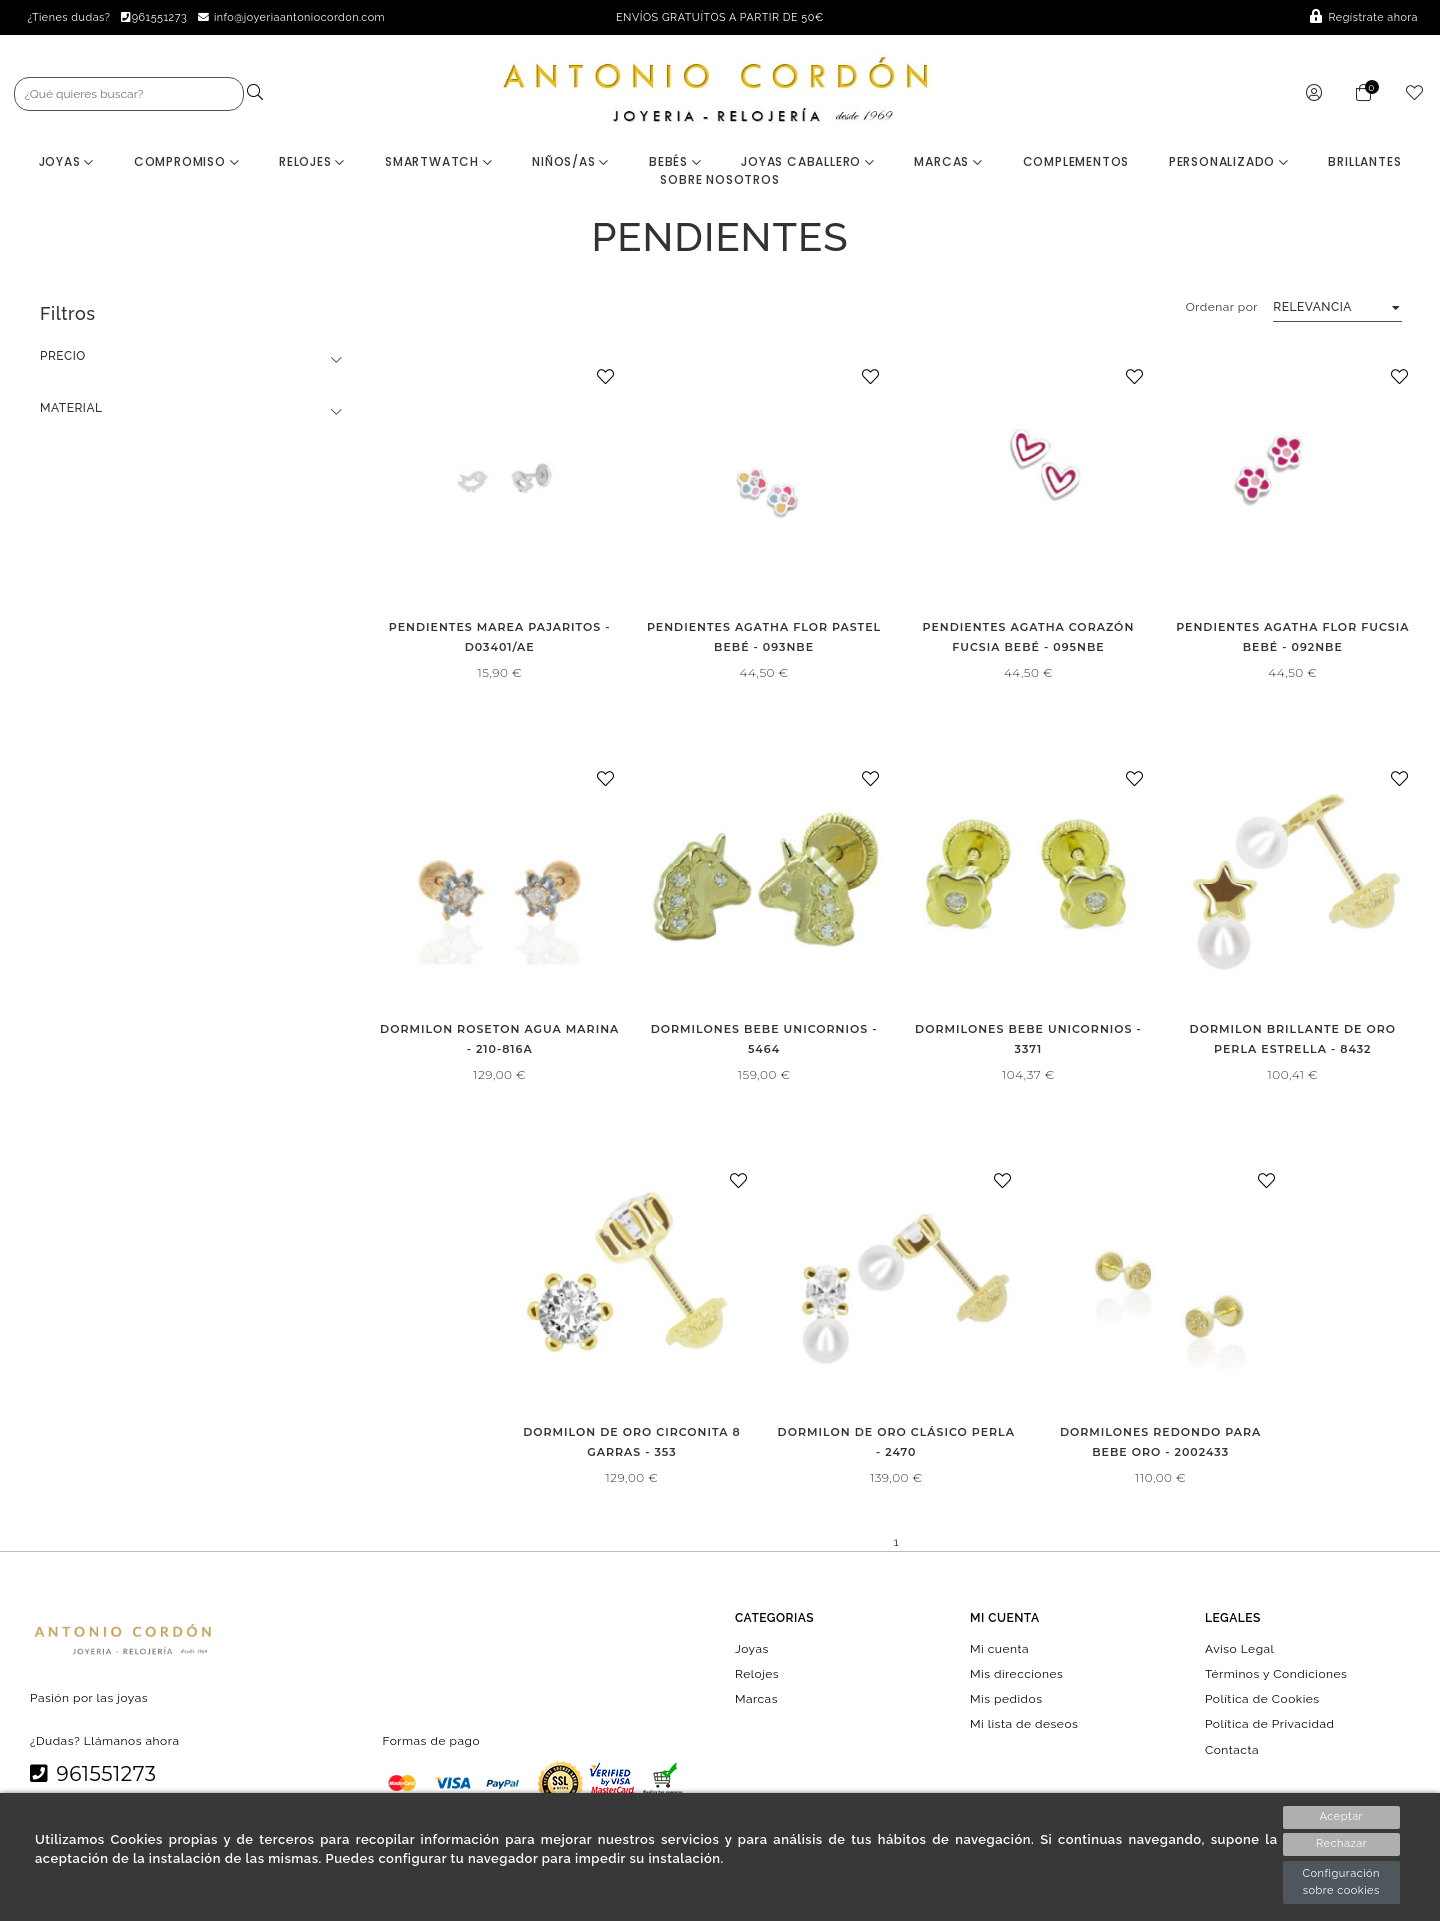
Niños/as (570, 162)
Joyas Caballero (808, 162)
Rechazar (1341, 1844)
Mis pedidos (1006, 1700)
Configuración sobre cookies (1341, 1882)
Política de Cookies (1262, 1700)
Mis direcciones (1016, 1675)
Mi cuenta (999, 1650)
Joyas (67, 162)
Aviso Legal (1239, 1650)
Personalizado (1229, 162)
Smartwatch (439, 162)
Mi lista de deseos (1024, 1726)
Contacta (1232, 1751)
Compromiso (187, 162)
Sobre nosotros (719, 180)
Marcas (948, 162)
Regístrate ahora (1364, 17)
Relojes (312, 162)
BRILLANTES (1364, 162)
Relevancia (1312, 308)
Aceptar (1341, 1816)
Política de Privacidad (1270, 1726)
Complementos (1076, 162)
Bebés (675, 162)
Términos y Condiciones (1276, 1675)
